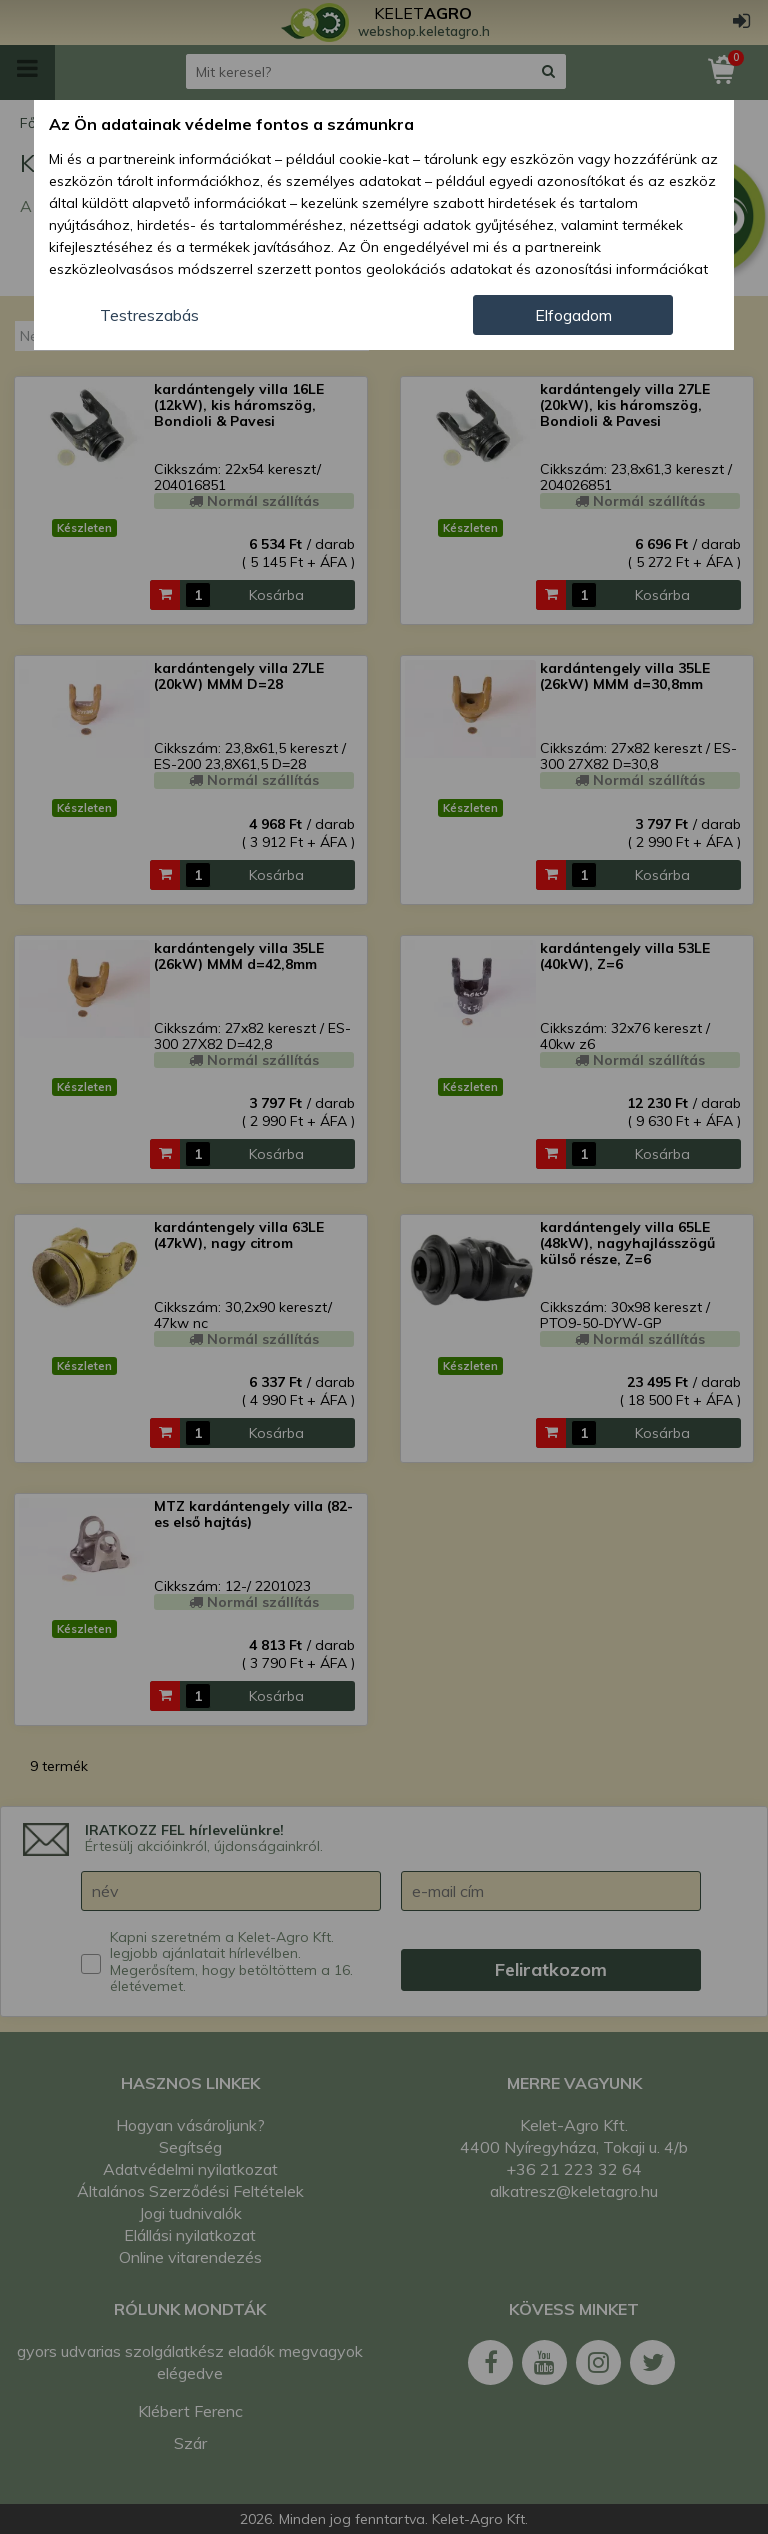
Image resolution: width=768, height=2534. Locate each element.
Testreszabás (149, 315)
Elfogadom (573, 315)
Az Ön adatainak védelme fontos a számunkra (231, 124)
